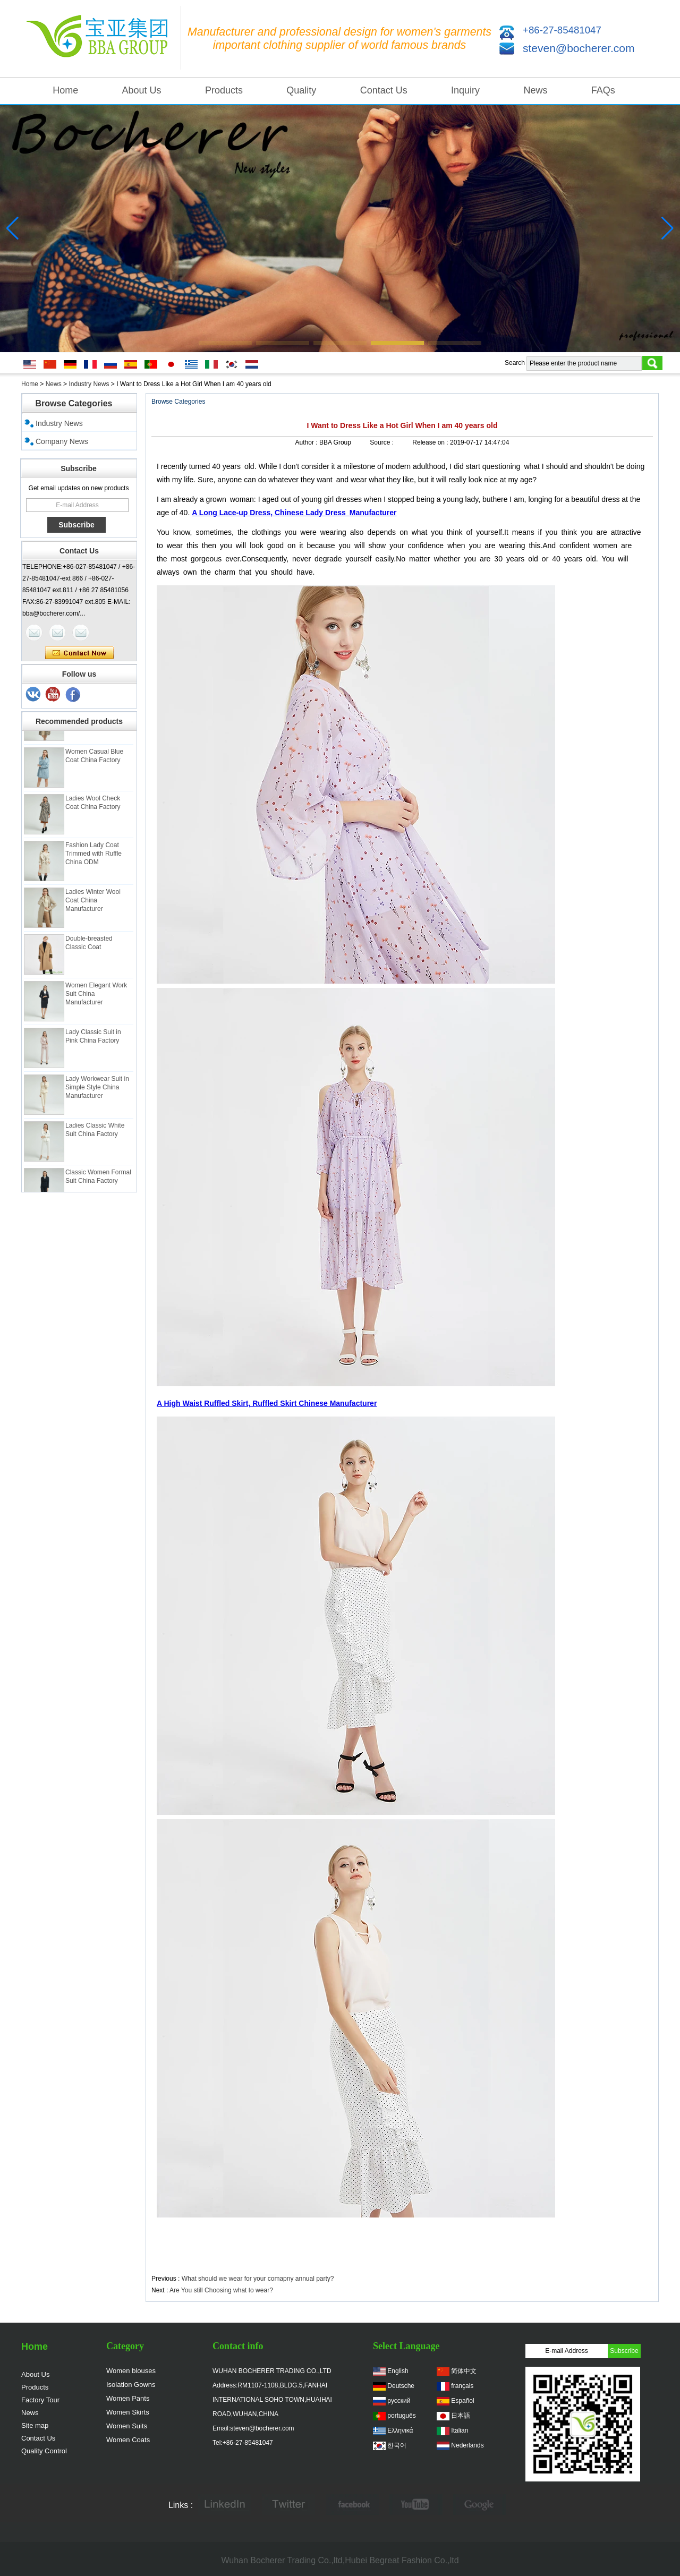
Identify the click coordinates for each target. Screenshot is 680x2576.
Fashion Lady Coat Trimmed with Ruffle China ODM (93, 859)
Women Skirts (127, 2412)
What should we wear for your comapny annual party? (258, 2278)
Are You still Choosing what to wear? (221, 2290)
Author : (307, 442)
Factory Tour (40, 2400)
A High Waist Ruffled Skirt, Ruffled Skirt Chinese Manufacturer (267, 1403)
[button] (225, 343)
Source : (382, 442)
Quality (301, 90)
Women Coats (128, 2440)
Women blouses (131, 2371)
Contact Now (79, 653)
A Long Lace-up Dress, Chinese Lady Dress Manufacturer (294, 512)
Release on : (431, 442)
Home (65, 90)
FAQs (603, 90)
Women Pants (127, 2398)
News (535, 90)
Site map (34, 2425)
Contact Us (383, 90)
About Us (142, 90)
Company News (62, 441)
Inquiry (465, 90)
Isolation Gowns (131, 2385)
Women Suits (126, 2426)
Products (224, 90)
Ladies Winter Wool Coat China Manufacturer (93, 905)
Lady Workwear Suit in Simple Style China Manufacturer (97, 1092)
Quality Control (44, 2451)
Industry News (89, 384)
